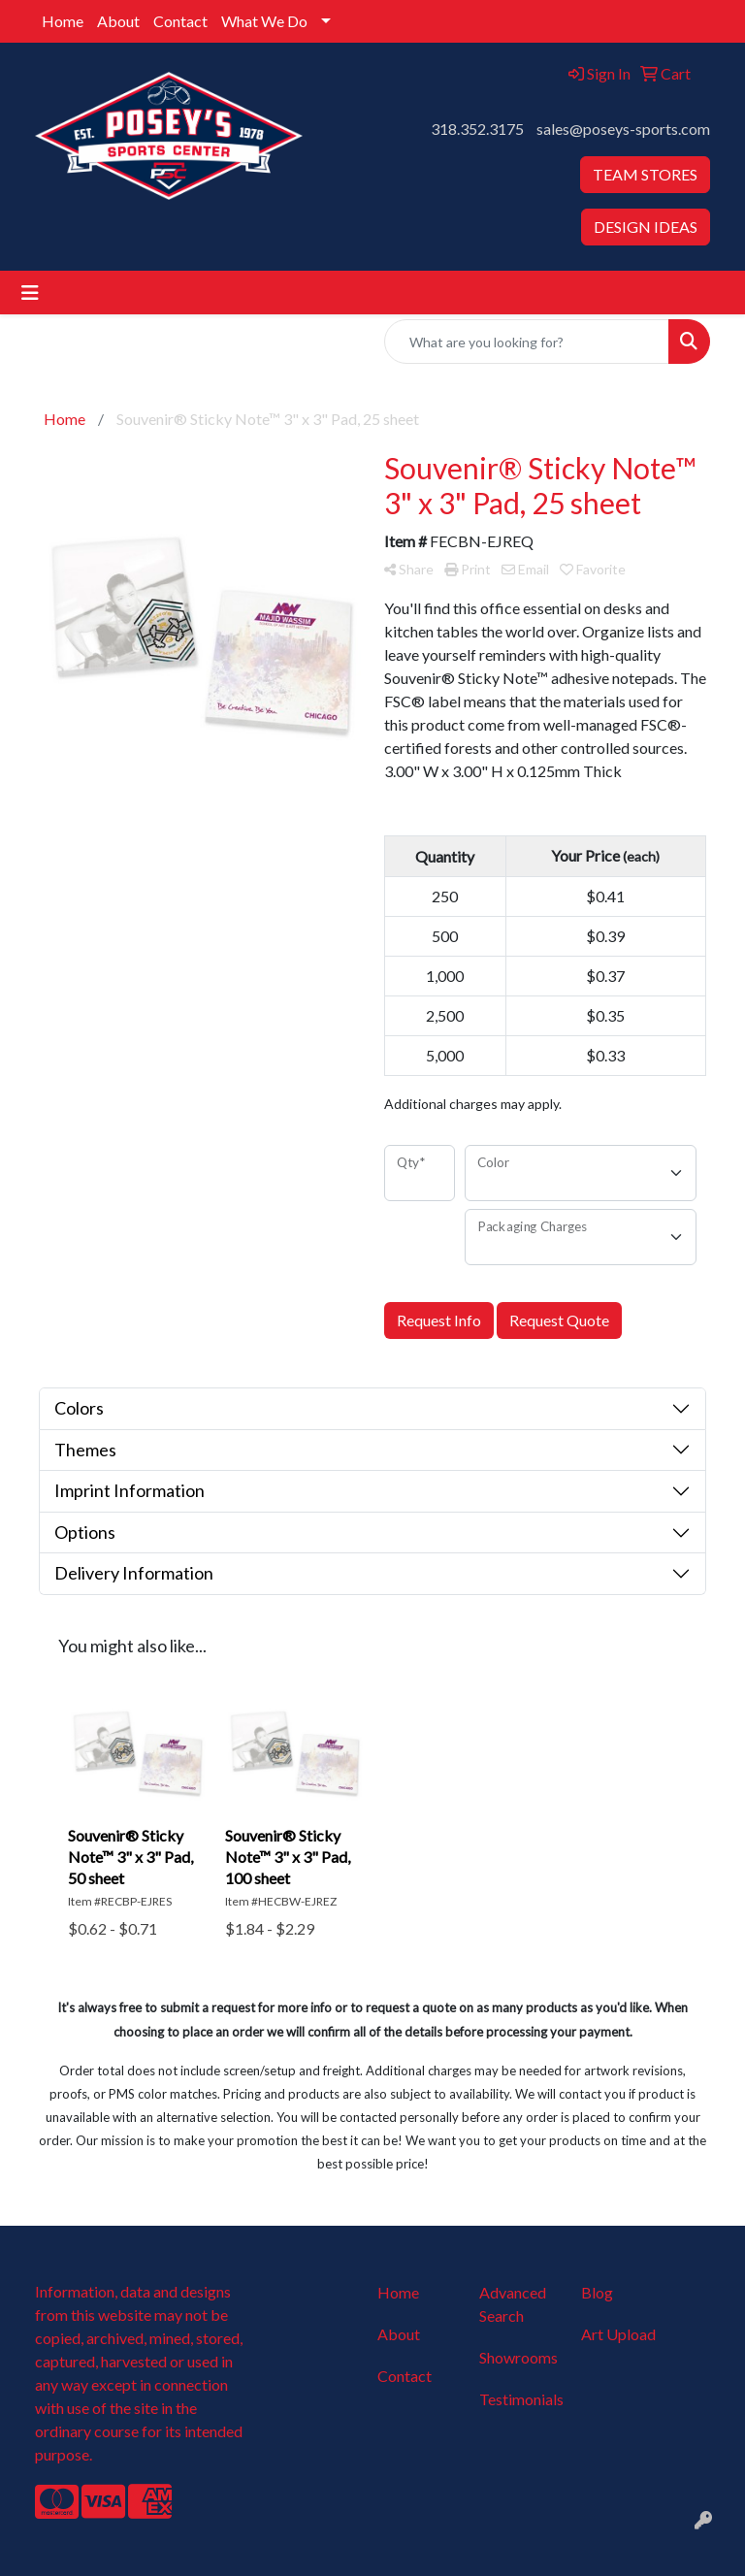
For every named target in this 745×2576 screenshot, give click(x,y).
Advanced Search (512, 2304)
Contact (180, 21)
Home (62, 21)
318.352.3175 (477, 128)
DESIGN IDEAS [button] (645, 226)
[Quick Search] (526, 341)
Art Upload (618, 2334)
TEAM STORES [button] (645, 174)
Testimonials (518, 2399)
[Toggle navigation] (30, 292)
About (118, 21)
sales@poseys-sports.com (623, 128)
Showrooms (518, 2357)
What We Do (264, 21)
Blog (597, 2292)
